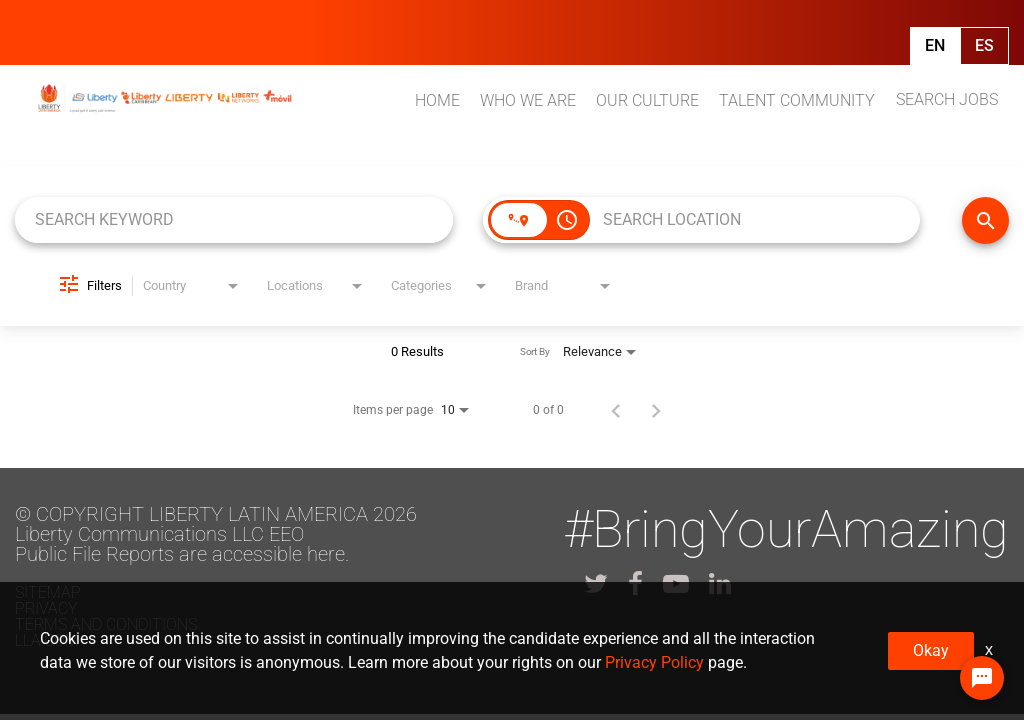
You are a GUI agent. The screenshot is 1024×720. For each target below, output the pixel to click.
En (935, 45)
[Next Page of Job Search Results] (656, 410)
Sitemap (48, 592)
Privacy (46, 608)
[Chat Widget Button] (982, 678)
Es (984, 45)
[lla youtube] (676, 584)
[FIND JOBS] (985, 220)
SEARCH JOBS (947, 99)
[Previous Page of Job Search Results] (616, 410)
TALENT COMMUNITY (797, 100)
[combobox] (234, 219)
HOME (437, 100)
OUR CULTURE (647, 100)
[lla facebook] (635, 584)
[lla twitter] (596, 584)
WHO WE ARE (528, 100)
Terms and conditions (106, 624)
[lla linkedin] (720, 584)
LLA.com (47, 640)
